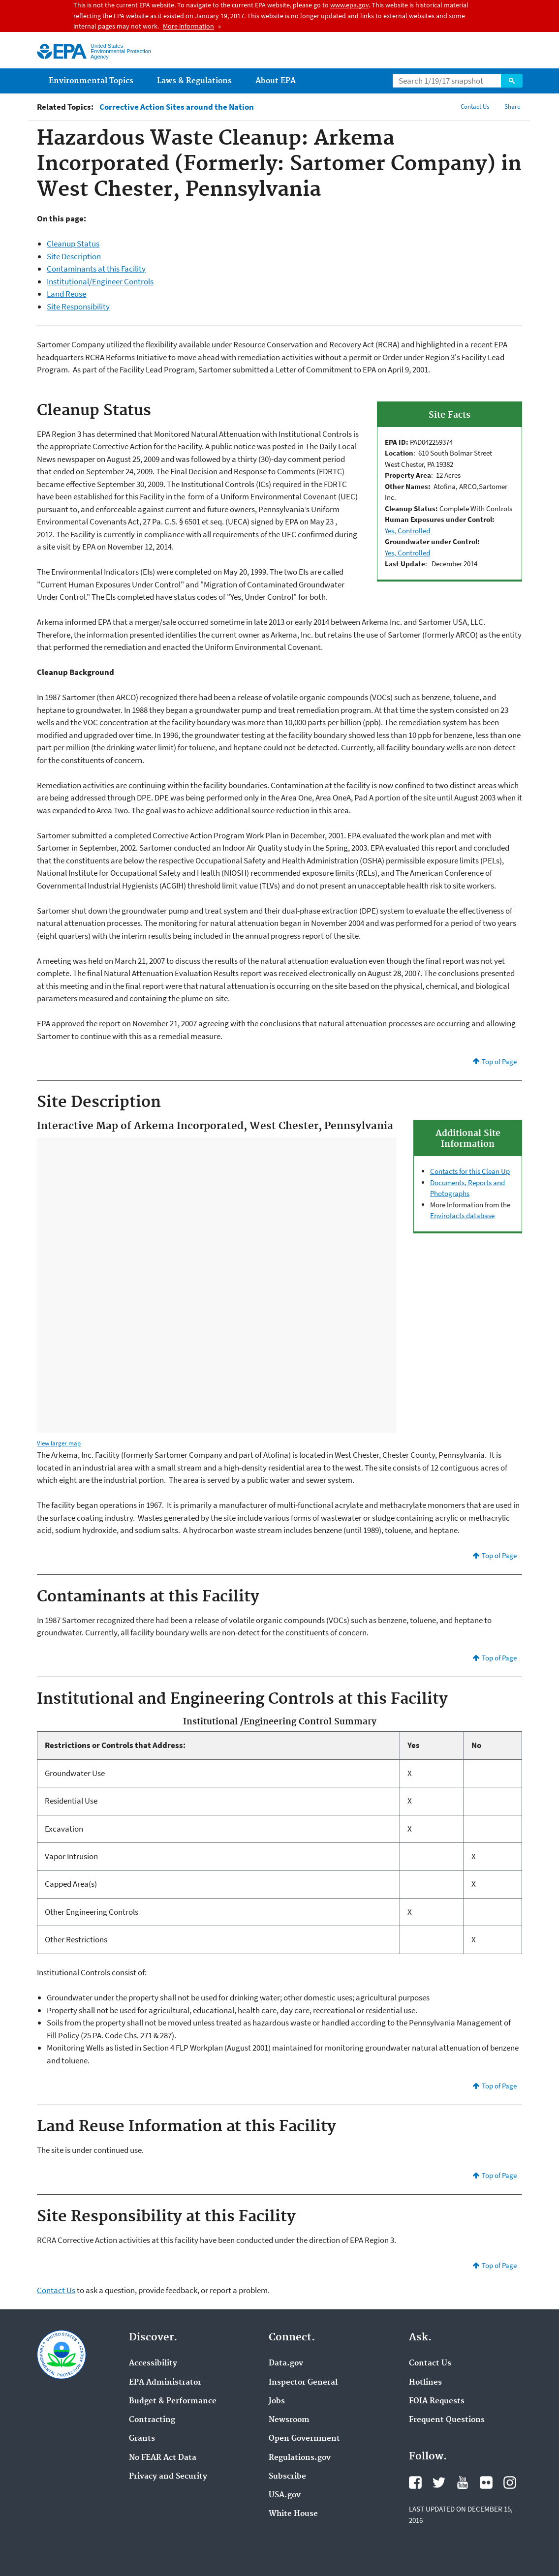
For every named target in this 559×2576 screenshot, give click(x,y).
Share (512, 106)
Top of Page (499, 1061)
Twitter (439, 2482)
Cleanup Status (73, 243)
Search (512, 81)
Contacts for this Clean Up (470, 1171)
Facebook (415, 2482)
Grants (142, 2438)
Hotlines (425, 2382)
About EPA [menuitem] (275, 81)
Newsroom (289, 2420)
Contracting (152, 2420)
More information (188, 26)
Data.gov (286, 2363)
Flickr (486, 2482)
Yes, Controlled (407, 530)
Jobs (277, 2401)
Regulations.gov (300, 2457)
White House (293, 2514)
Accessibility (153, 2363)
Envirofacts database (462, 1215)
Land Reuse (66, 293)
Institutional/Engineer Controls (100, 281)
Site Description (74, 256)
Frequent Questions (447, 2420)
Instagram (509, 2482)
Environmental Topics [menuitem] (91, 81)
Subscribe (287, 2476)
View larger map (59, 1443)
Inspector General (303, 2382)
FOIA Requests (437, 2401)
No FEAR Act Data (162, 2457)
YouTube (462, 2482)
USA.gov (285, 2495)
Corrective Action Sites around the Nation (176, 107)
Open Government (304, 2438)
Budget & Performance (173, 2401)
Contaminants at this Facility (96, 268)
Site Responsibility (78, 306)
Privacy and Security (168, 2476)
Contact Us (475, 106)
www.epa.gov (349, 4)
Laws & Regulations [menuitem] (194, 81)
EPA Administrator (165, 2382)
